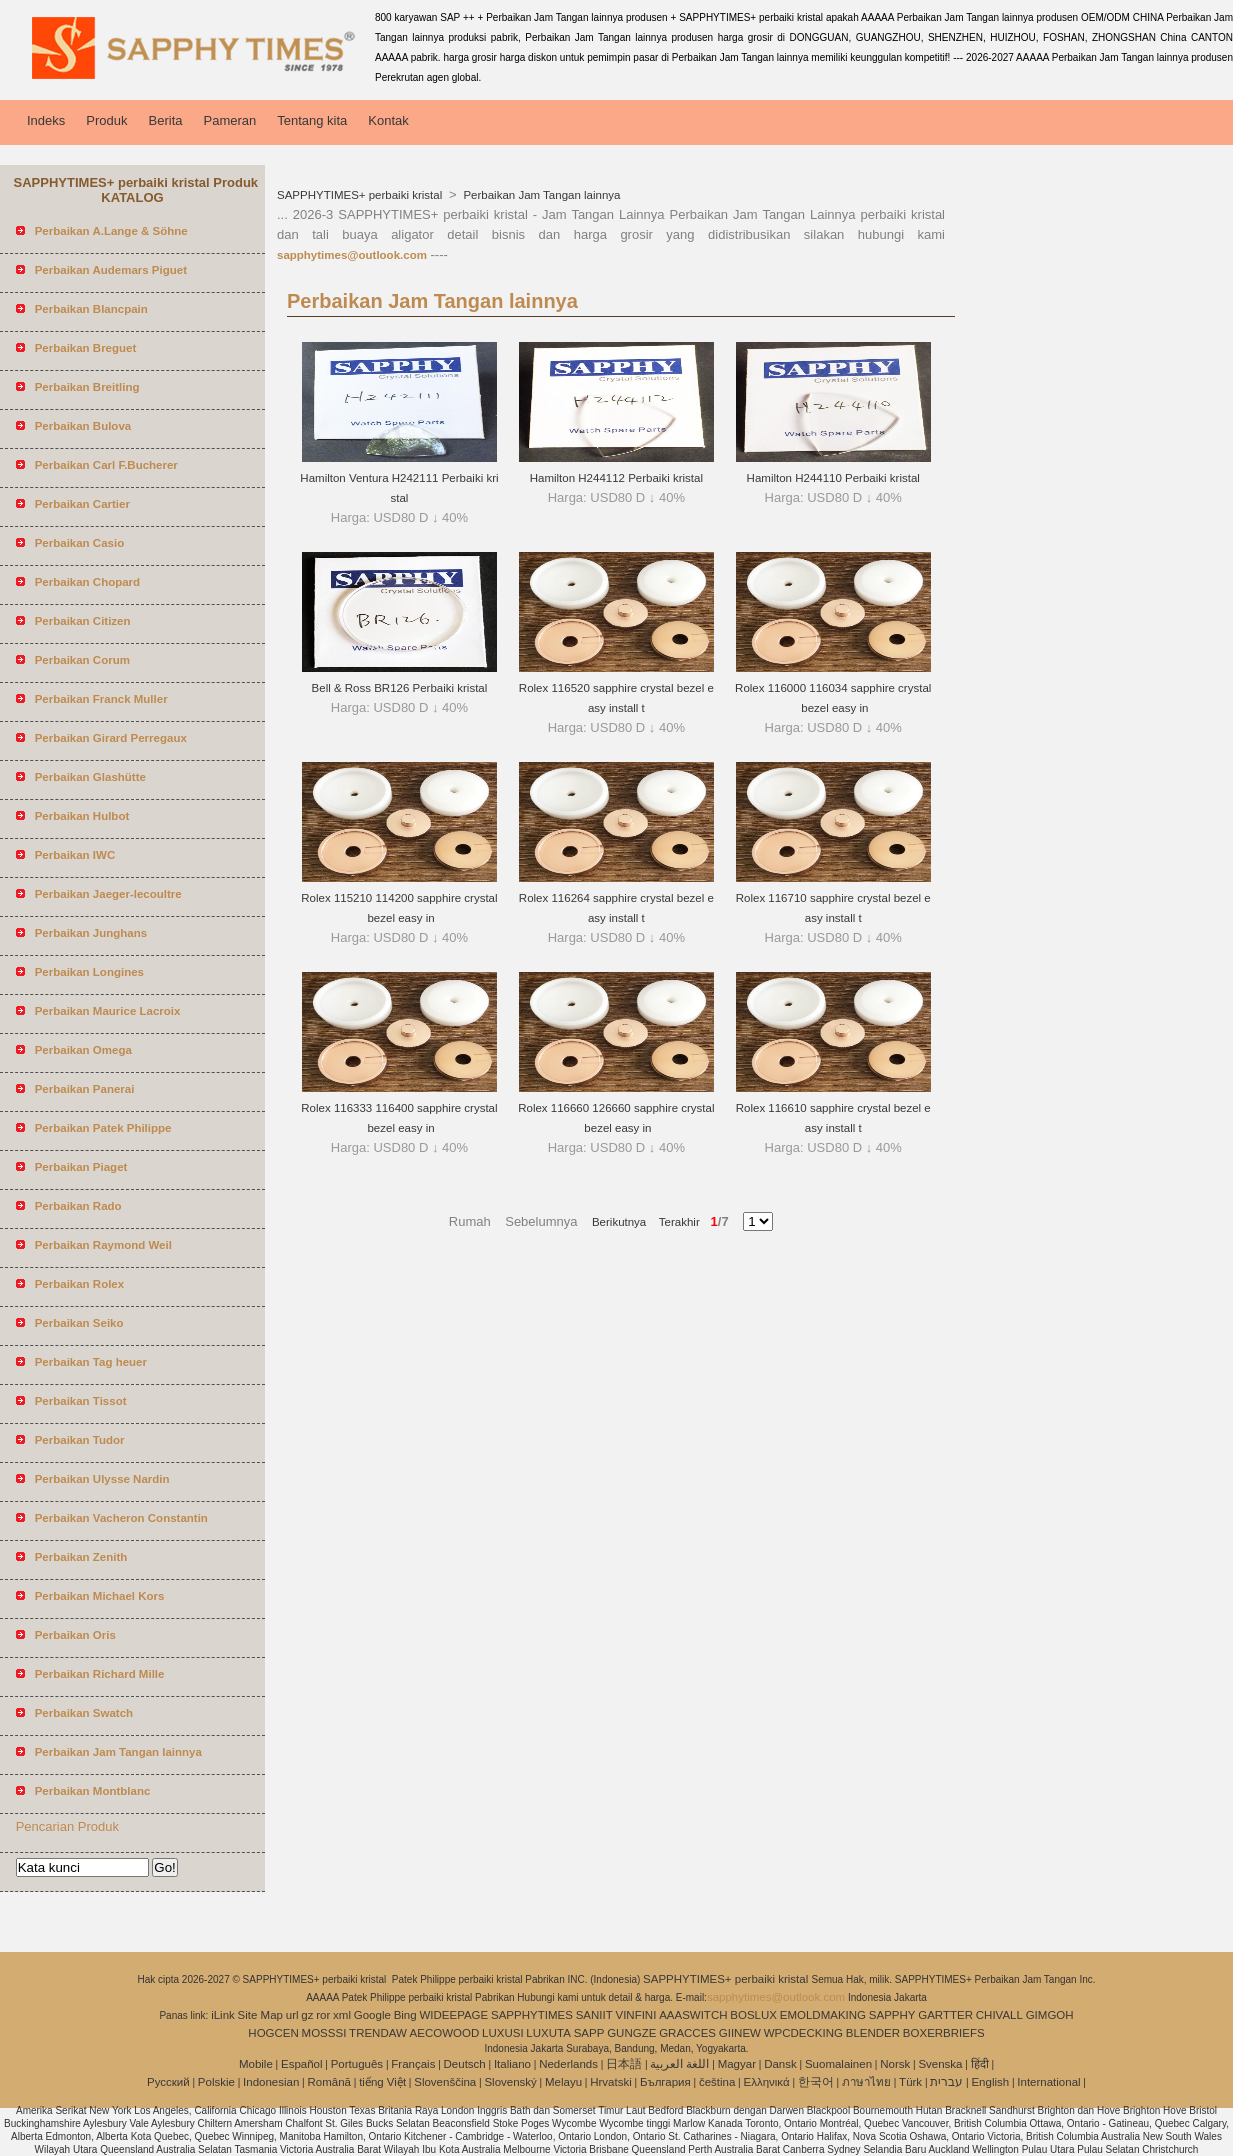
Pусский (168, 2082)
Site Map (260, 2015)
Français (413, 2064)
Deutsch (465, 2064)
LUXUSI (503, 2033)
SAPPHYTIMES (532, 2015)
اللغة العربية (679, 2064)
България (665, 2082)
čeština (717, 2082)
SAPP (589, 2033)
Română (329, 2082)
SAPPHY (892, 2015)
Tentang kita (312, 120)
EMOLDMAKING (823, 2015)
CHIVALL (999, 2015)
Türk (910, 2082)
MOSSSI (324, 2033)
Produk (106, 120)
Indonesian (271, 2082)
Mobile (256, 2064)
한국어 (816, 2082)
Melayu (563, 2082)
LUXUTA (548, 2033)
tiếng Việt (382, 2082)
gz (307, 2015)
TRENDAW (378, 2033)
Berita (166, 120)
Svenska (940, 2064)
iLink (223, 2015)
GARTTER (945, 2015)
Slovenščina (445, 2082)
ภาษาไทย (866, 2082)
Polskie (216, 2082)
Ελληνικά (767, 2082)
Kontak (388, 120)
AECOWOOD (445, 2033)
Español (302, 2064)
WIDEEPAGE (453, 2015)
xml (342, 2015)
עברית (946, 2082)
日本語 (624, 2064)
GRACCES (687, 2033)
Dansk (780, 2064)
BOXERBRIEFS (944, 2033)
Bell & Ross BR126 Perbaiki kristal (400, 688)
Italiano (512, 2064)
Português (357, 2064)
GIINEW (740, 2033)
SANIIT (594, 2015)
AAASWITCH (693, 2015)
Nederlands (568, 2064)
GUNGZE (631, 2033)
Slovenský (510, 2082)
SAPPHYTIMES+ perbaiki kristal (361, 195)
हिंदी (980, 2064)
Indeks (46, 120)
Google (372, 2015)
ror (323, 2015)
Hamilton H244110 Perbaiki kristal (833, 478)
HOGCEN (273, 2033)
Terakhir (672, 1222)
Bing (405, 2015)
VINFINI (635, 2015)
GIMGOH (1050, 2015)
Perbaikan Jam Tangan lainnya (540, 195)
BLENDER (873, 2033)
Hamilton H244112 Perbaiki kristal (616, 478)
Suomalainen (838, 2064)
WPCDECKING (803, 2033)
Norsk (895, 2064)
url (292, 2015)
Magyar (737, 2064)
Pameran (229, 120)
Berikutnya (619, 1222)
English (990, 2082)
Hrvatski (611, 2082)
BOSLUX (753, 2015)
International (1048, 2082)
